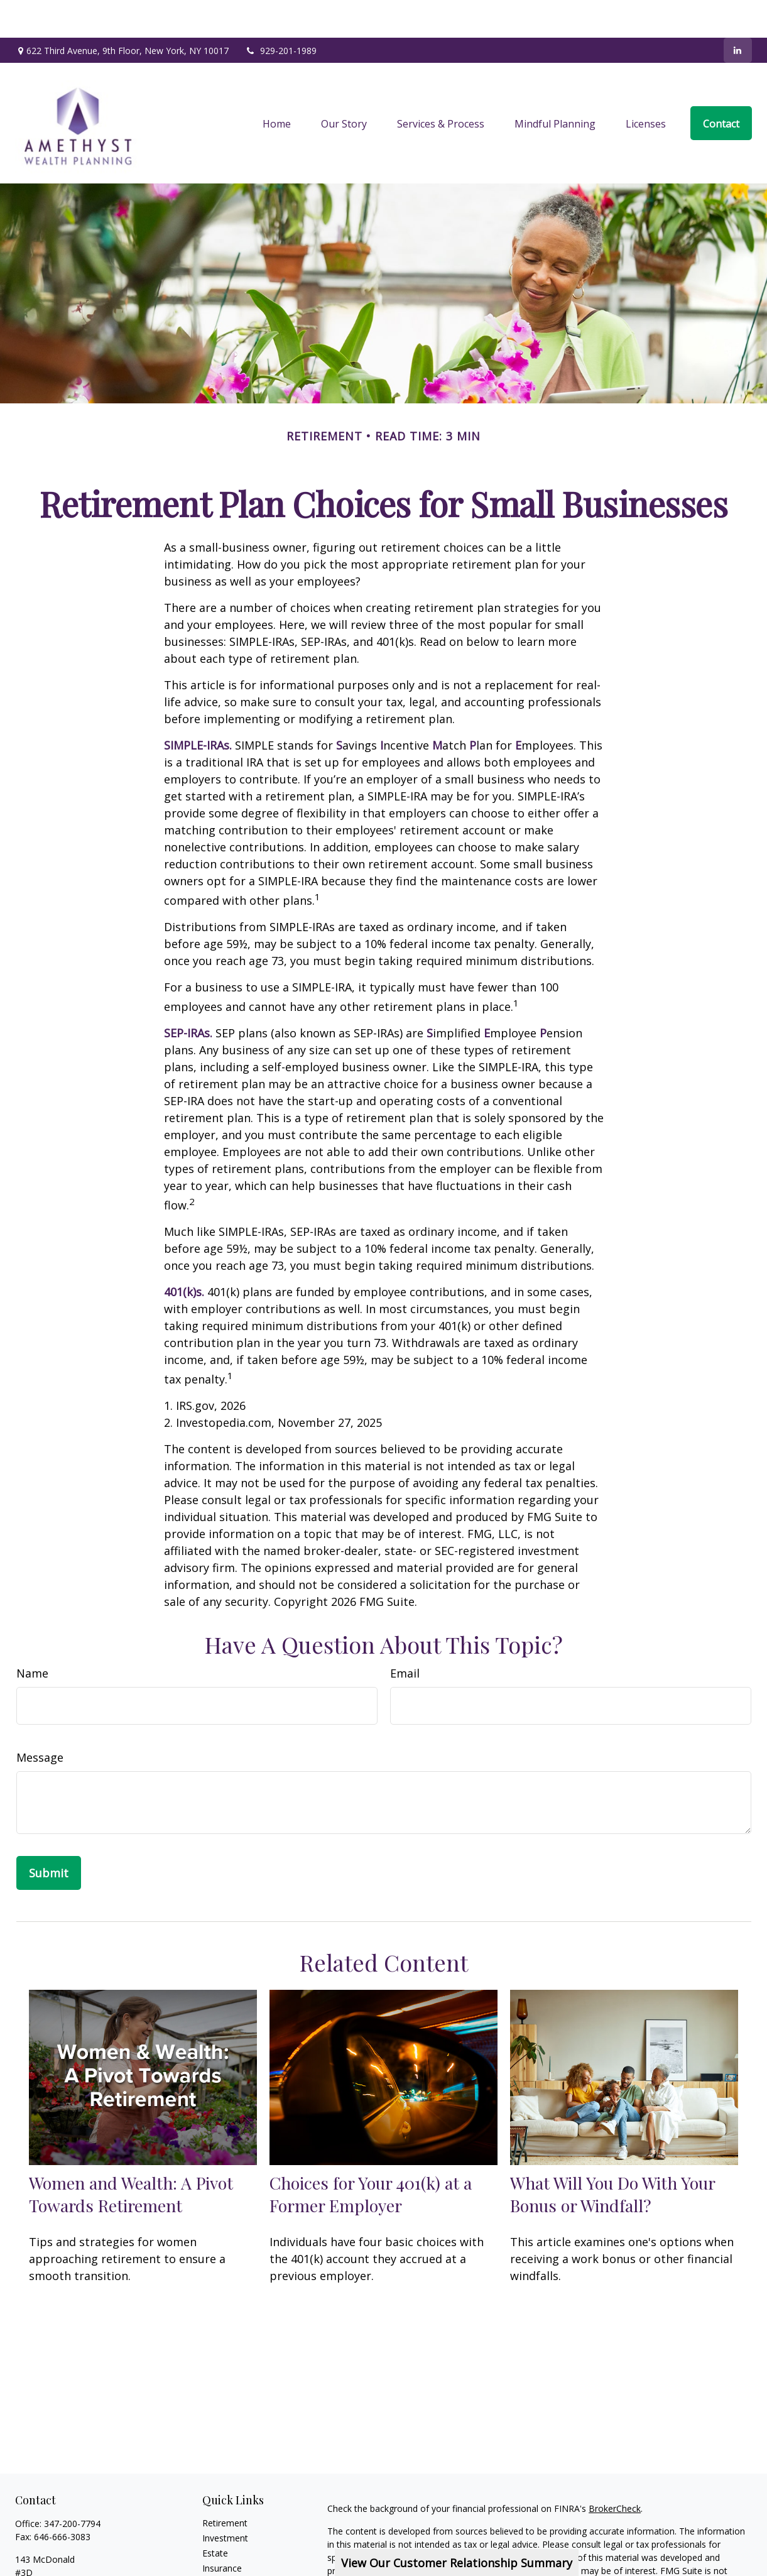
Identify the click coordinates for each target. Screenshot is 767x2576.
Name (32, 1635)
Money (216, 2561)
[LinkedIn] (738, 12)
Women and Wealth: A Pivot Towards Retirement (131, 2156)
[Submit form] (48, 1835)
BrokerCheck (615, 2471)
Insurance (222, 2530)
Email (405, 1635)
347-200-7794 (72, 2486)
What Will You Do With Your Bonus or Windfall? (612, 2156)
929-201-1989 (280, 13)
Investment (225, 2500)
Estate (215, 2515)
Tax (209, 2545)
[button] (276, 85)
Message (39, 1719)
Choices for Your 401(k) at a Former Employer (370, 2156)
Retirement (225, 2485)
